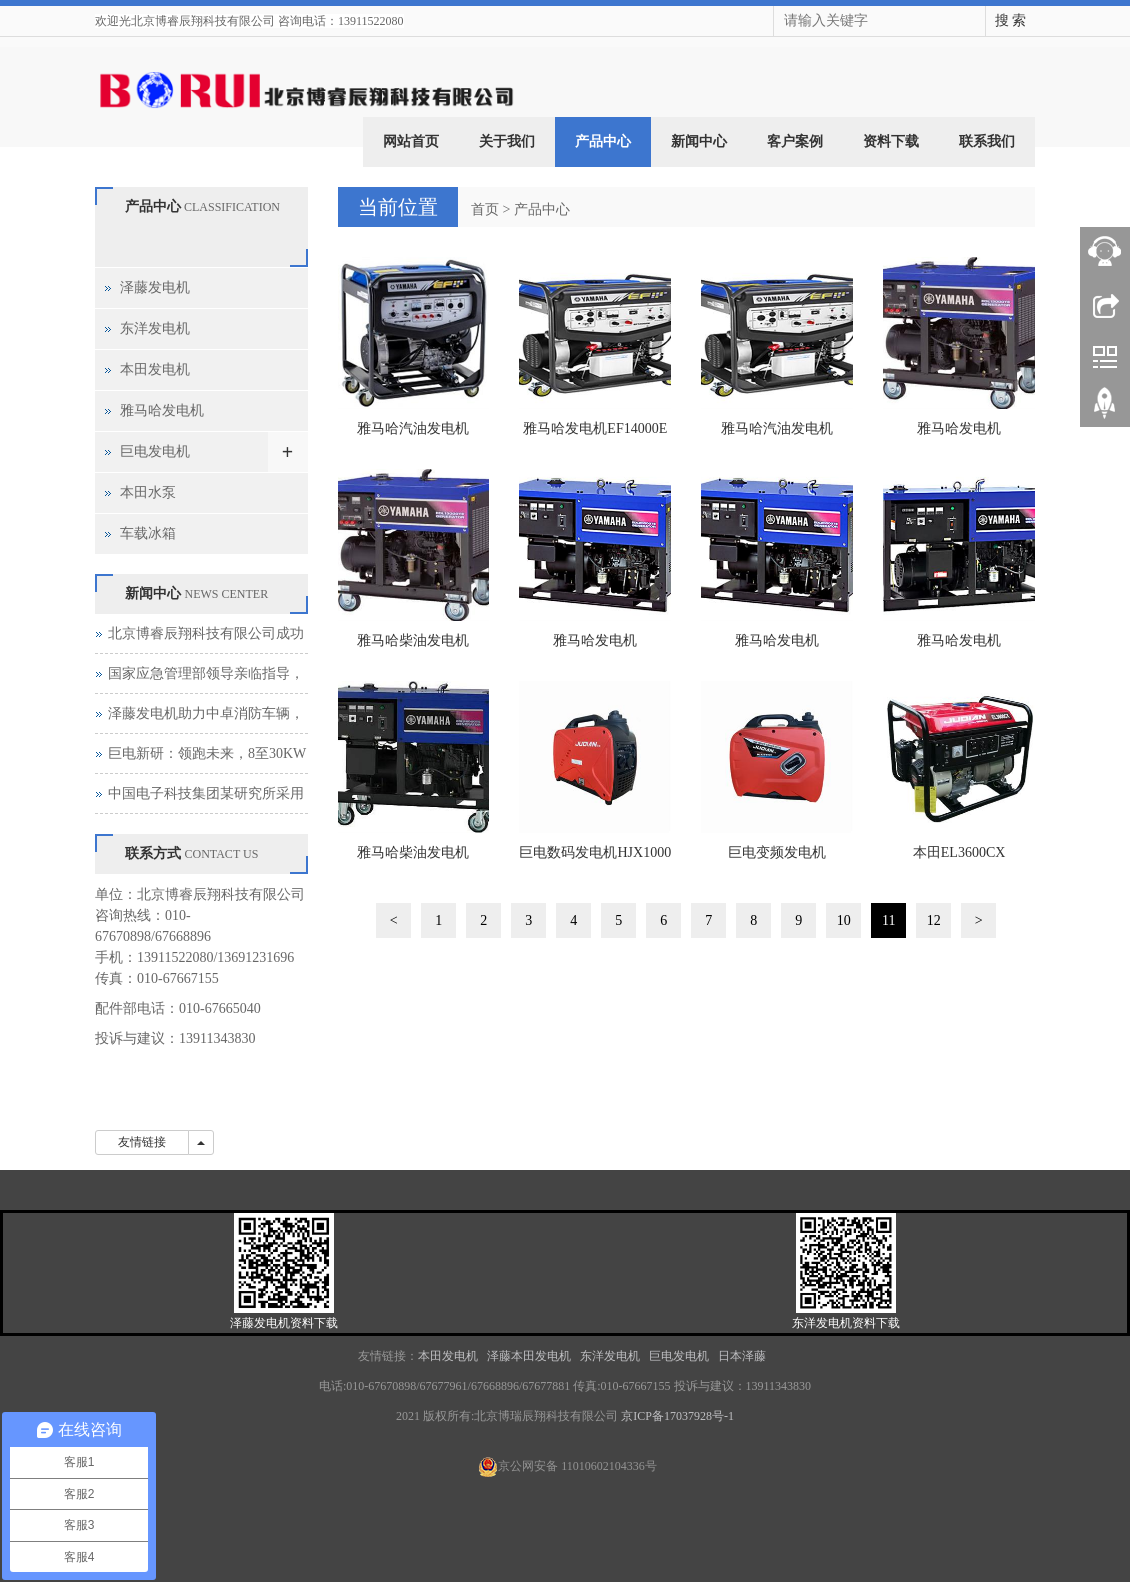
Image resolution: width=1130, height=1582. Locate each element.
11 (888, 920)
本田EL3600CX (959, 852)
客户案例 (795, 141)
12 (934, 920)
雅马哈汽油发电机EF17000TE (777, 435)
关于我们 (507, 141)
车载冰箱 (148, 533)
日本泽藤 (743, 1356)
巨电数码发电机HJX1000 (595, 852)
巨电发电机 (155, 451)
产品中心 (603, 141)
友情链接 (142, 1142)
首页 (485, 209)
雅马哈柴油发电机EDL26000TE (413, 859)
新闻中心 (699, 141)
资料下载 (891, 141)
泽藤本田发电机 (530, 1356)
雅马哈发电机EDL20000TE (777, 647)
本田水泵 (148, 492)
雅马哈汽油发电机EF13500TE (413, 435)
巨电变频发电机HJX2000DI (777, 859)
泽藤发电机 (155, 287)
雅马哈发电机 (162, 410)
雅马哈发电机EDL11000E (959, 435)
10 (844, 920)
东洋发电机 (155, 328)
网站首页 (411, 141)
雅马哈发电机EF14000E (595, 428)
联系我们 (987, 141)
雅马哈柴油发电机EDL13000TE (413, 647)
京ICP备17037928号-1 (677, 1416)
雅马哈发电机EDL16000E (595, 647)
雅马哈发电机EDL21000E (959, 647)
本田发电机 (155, 369)
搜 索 (1011, 20)
